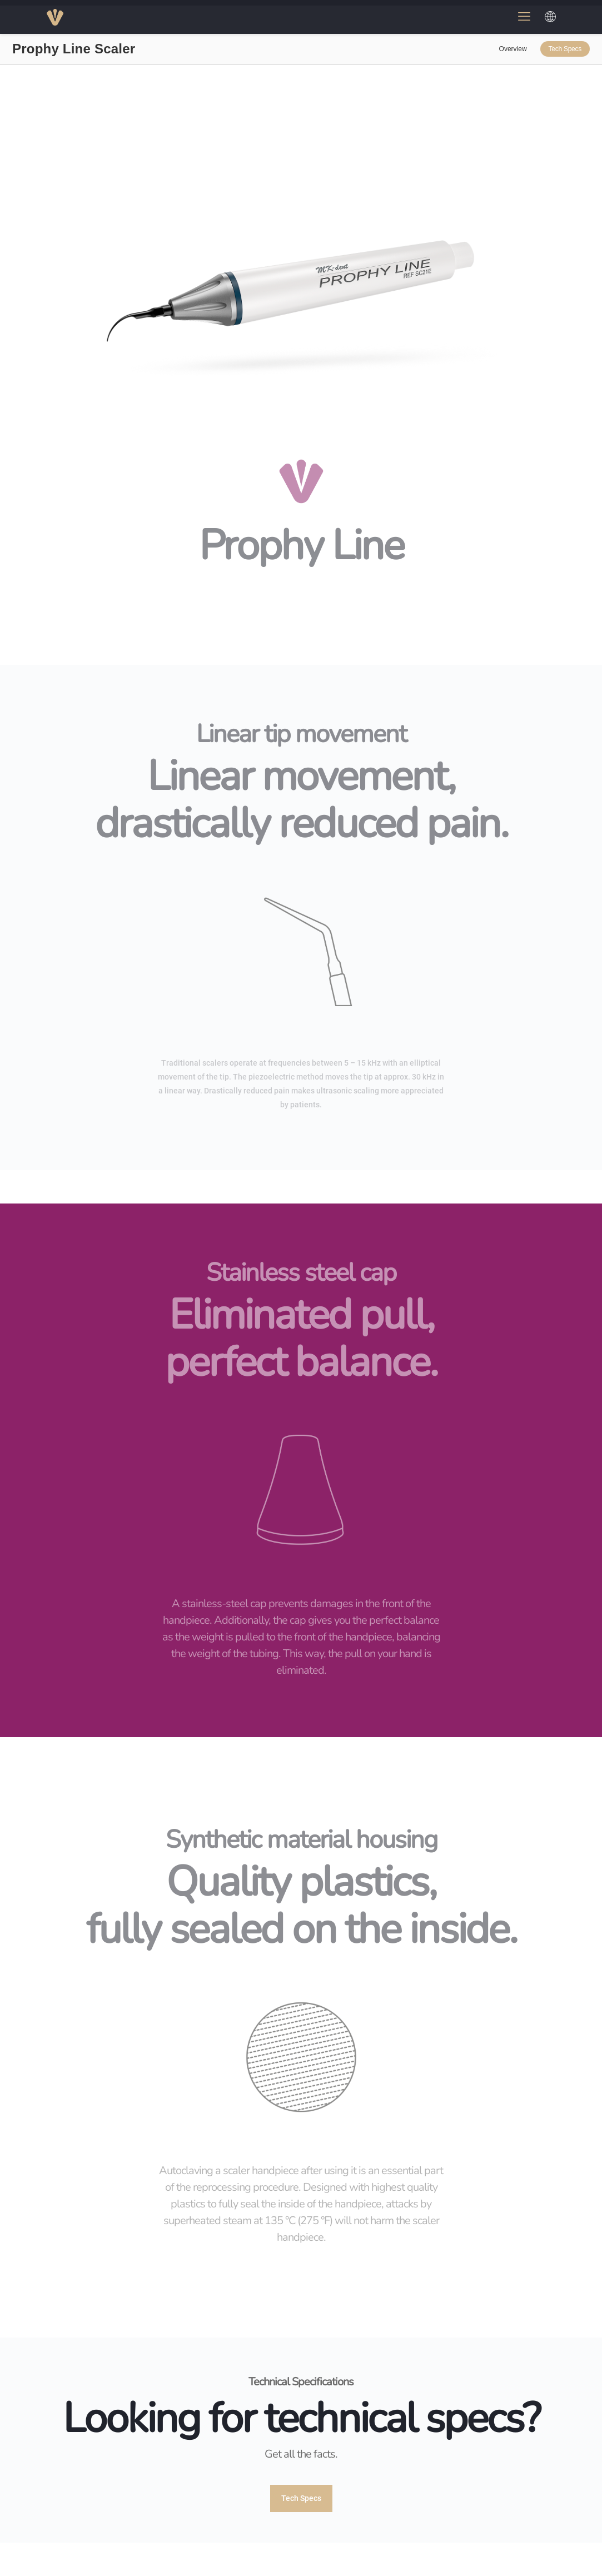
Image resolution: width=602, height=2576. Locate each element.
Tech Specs (565, 49)
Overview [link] (513, 49)
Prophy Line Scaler (73, 49)
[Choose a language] (550, 16)
